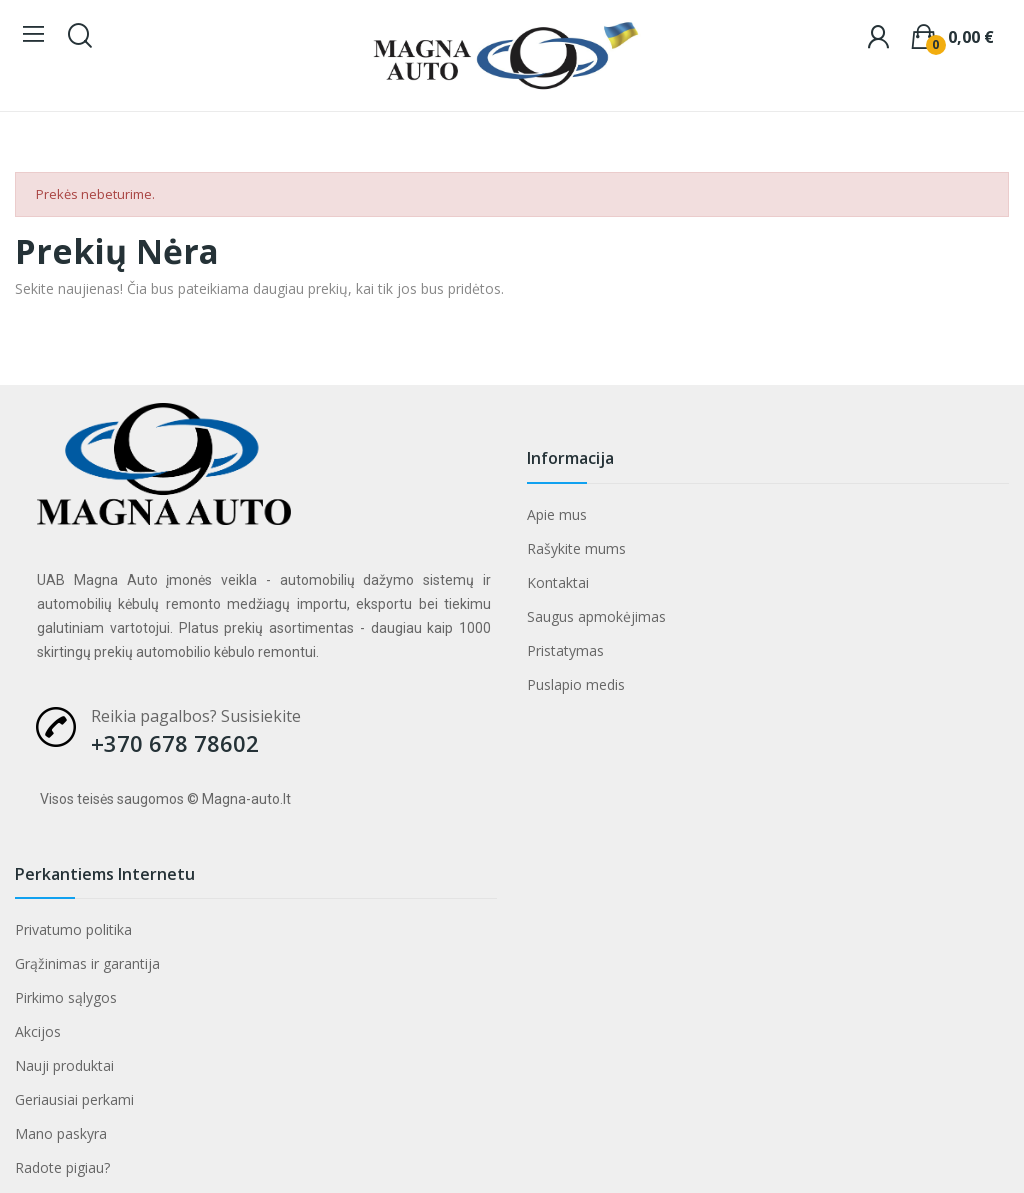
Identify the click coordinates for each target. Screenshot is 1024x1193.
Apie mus (557, 514)
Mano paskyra (61, 1133)
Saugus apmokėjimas (596, 616)
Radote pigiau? (62, 1167)
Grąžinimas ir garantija (87, 963)
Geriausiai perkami (74, 1099)
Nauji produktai (64, 1065)
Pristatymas (565, 650)
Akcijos (38, 1031)
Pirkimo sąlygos (66, 997)
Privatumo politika (73, 929)
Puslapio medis (576, 684)
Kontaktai (558, 582)
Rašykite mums (576, 548)
